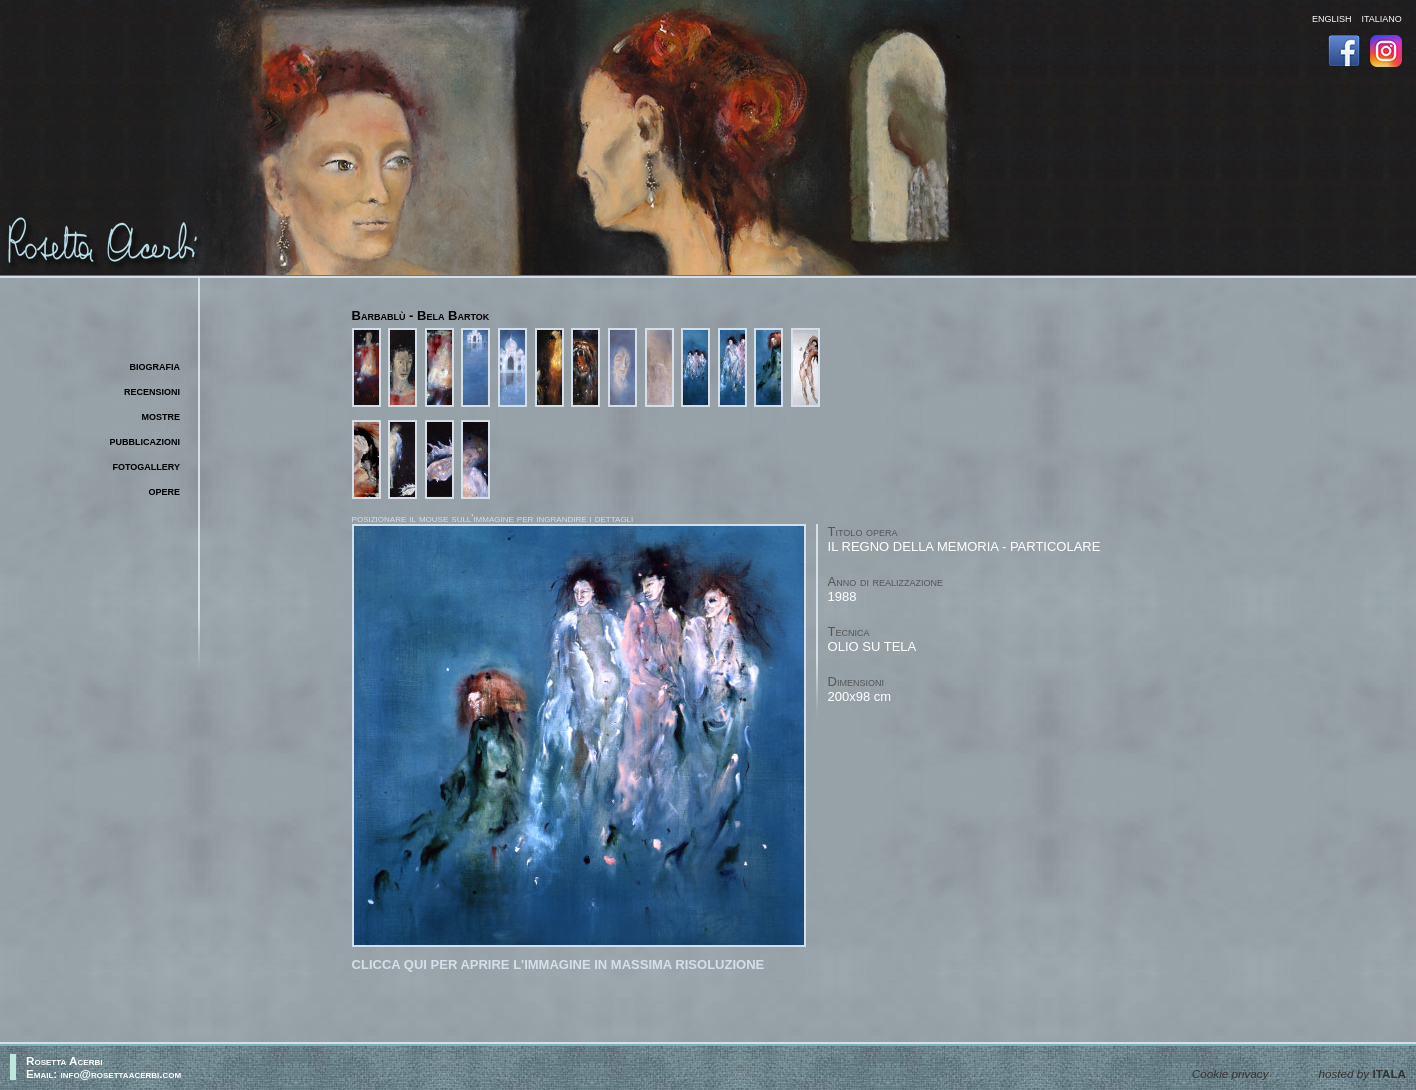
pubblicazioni (145, 440)
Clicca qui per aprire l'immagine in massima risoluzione (558, 964)
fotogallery (147, 465)
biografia (155, 365)
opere (164, 490)
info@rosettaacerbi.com (121, 1073)
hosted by (1362, 1073)
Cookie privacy (1230, 1073)
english (1332, 17)
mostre (160, 415)
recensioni (152, 390)
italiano (1381, 17)
